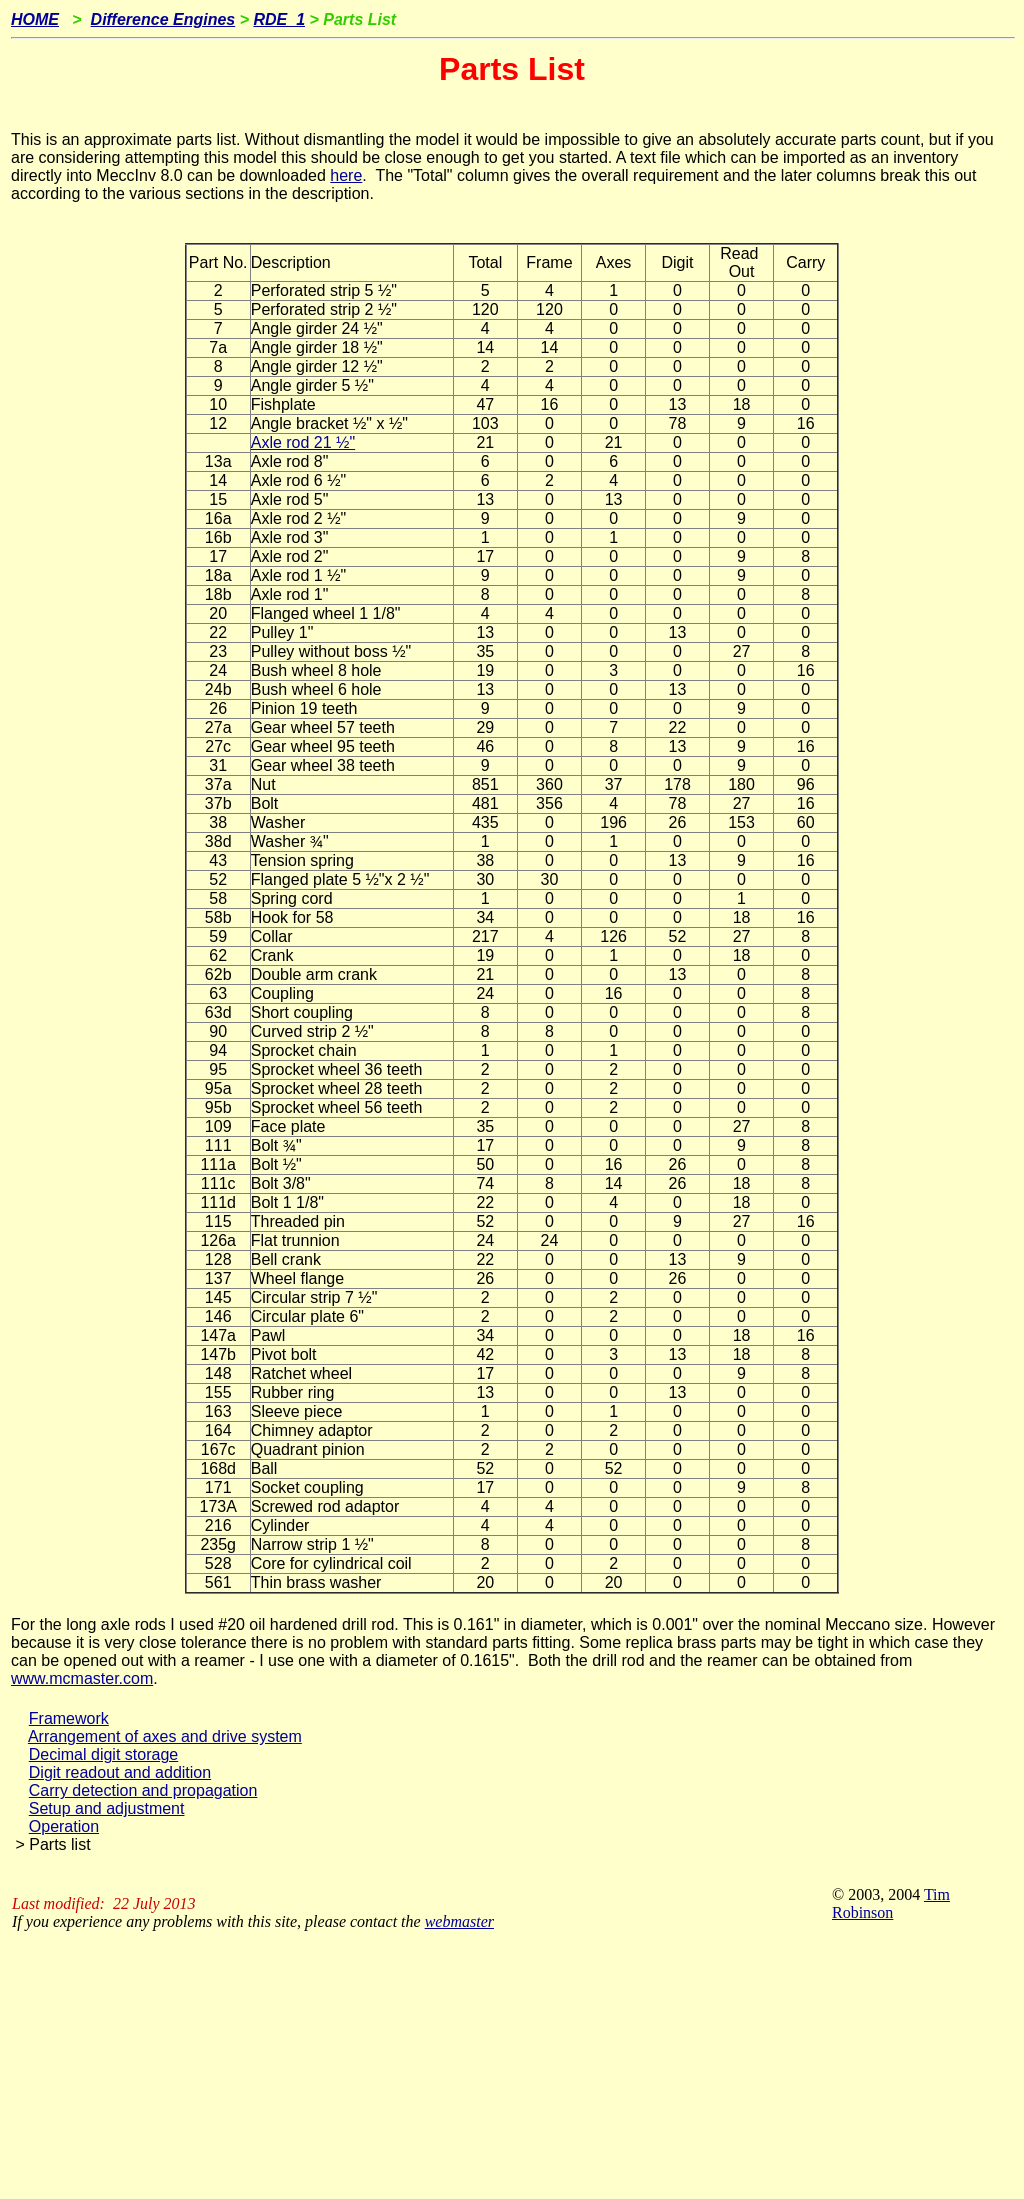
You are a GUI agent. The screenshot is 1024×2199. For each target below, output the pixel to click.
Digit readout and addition (120, 1772)
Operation (64, 1826)
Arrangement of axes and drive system (165, 1736)
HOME (35, 19)
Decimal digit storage (103, 1754)
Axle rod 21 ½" (303, 442)
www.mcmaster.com (82, 1678)
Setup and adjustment (107, 1808)
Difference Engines (163, 19)
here (346, 175)
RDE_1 (279, 19)
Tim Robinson (891, 1903)
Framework (69, 1718)
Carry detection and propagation (143, 1790)
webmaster (459, 1921)
